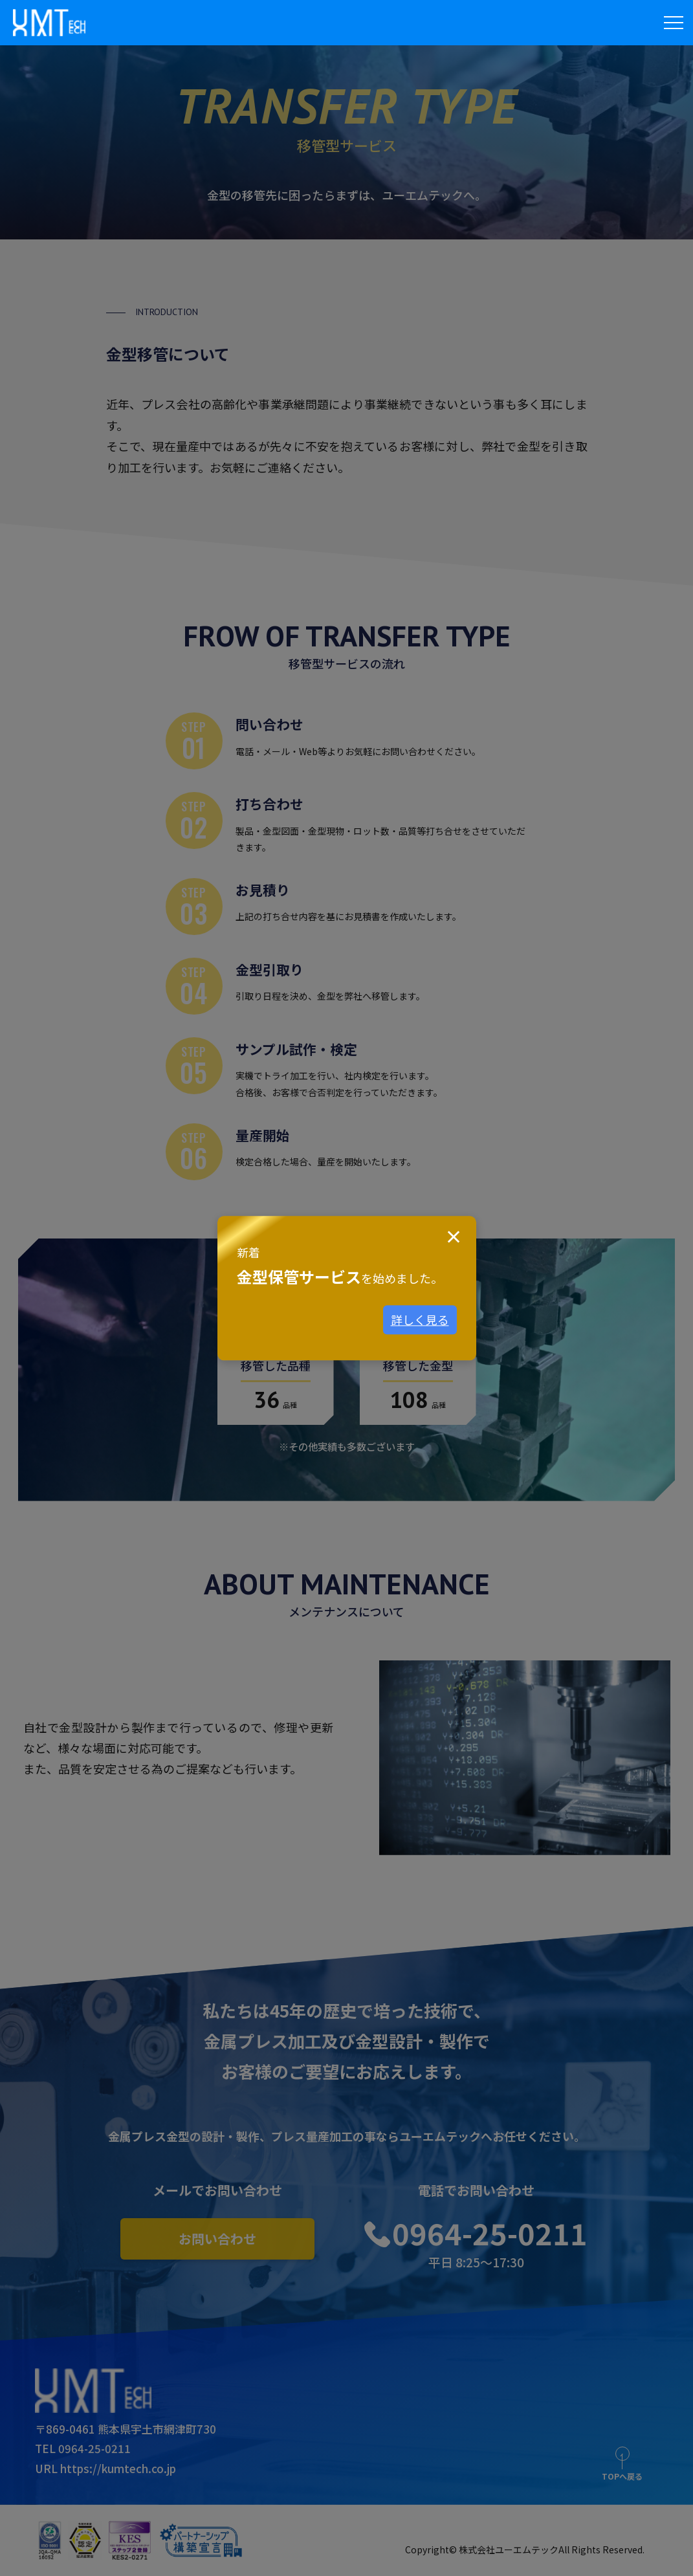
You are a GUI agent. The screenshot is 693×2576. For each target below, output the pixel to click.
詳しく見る (420, 1320)
